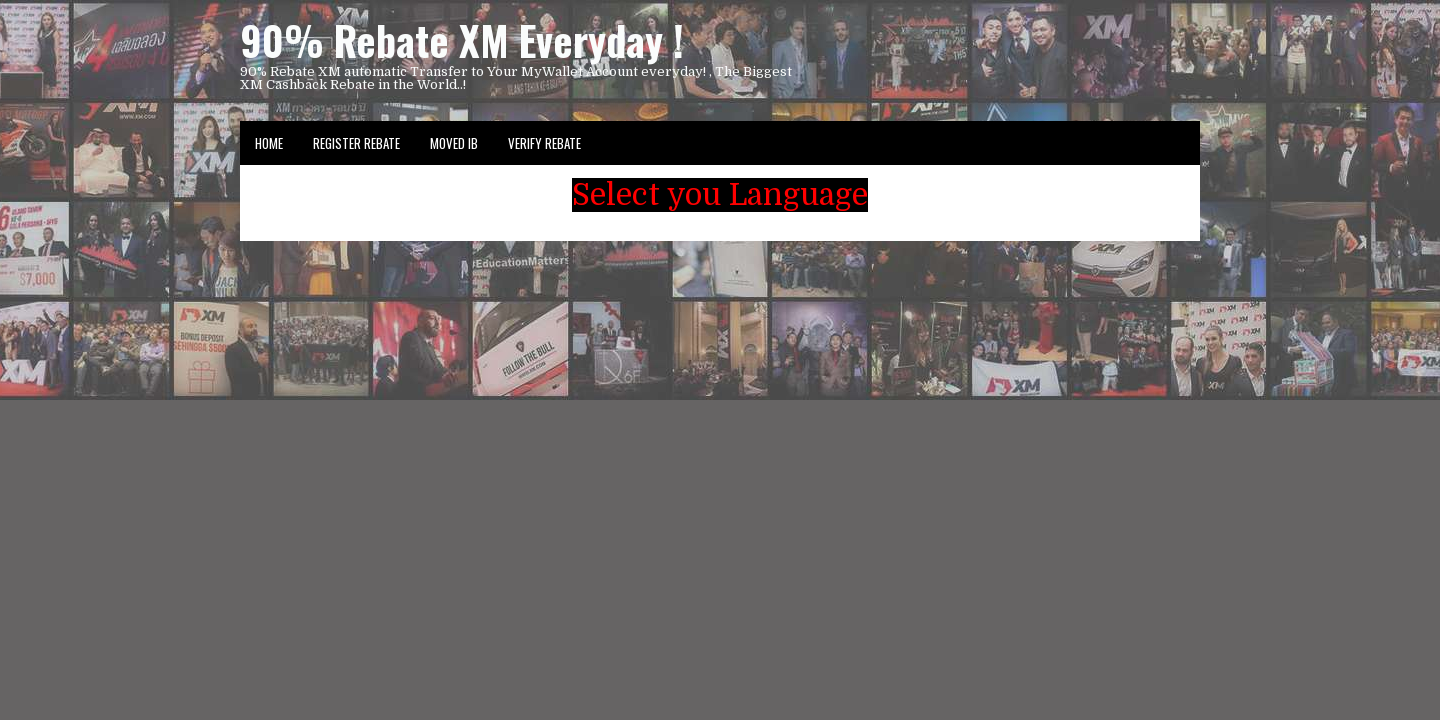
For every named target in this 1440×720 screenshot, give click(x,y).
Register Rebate (356, 143)
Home (269, 143)
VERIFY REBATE (544, 143)
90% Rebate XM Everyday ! (462, 40)
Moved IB (454, 143)
